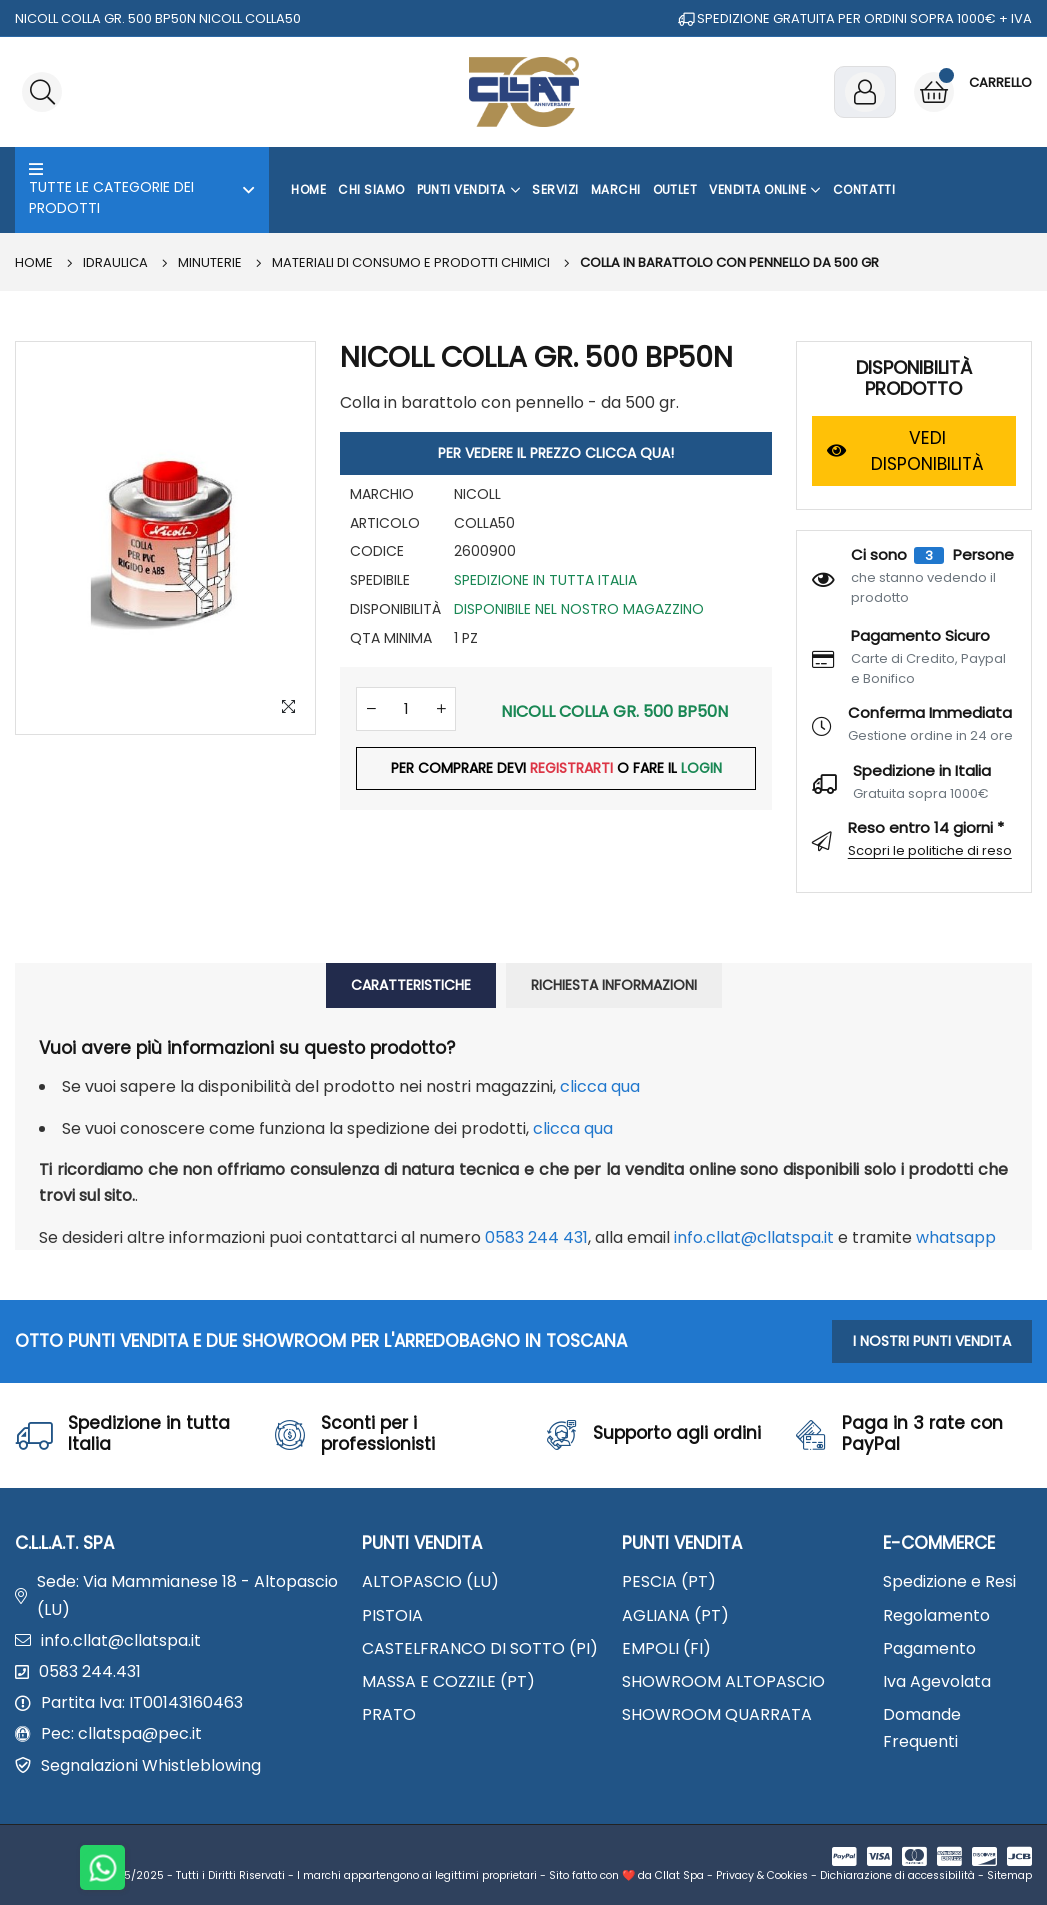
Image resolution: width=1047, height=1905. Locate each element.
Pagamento (929, 1648)
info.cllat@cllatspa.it (754, 1237)
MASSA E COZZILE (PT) (448, 1681)
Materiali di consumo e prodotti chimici (411, 262)
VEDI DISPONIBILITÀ (906, 451)
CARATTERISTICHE (411, 985)
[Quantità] (406, 709)
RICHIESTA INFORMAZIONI (614, 985)
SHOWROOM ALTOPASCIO (723, 1681)
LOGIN (701, 769)
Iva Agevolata (937, 1681)
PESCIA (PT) (669, 1581)
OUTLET (675, 189)
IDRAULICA (115, 262)
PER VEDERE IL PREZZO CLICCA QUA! (556, 453)
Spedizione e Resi (949, 1581)
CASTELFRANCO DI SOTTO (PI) (480, 1648)
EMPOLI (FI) (666, 1648)
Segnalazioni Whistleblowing (151, 1765)
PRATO (389, 1714)
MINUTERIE (210, 262)
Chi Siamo (371, 189)
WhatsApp (956, 1237)
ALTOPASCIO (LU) (430, 1581)
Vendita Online (764, 190)
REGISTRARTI (571, 769)
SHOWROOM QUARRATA (717, 1714)
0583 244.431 (90, 1671)
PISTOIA (392, 1615)
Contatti (864, 189)
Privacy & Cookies (762, 1875)
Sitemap (1009, 1875)
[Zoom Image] (288, 707)
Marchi (616, 189)
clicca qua (600, 1086)
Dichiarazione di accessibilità (897, 1875)
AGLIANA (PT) (675, 1615)
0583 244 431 (536, 1237)
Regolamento (936, 1615)
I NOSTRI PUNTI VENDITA (932, 1341)
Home (308, 189)
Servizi (555, 189)
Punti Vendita (469, 190)
